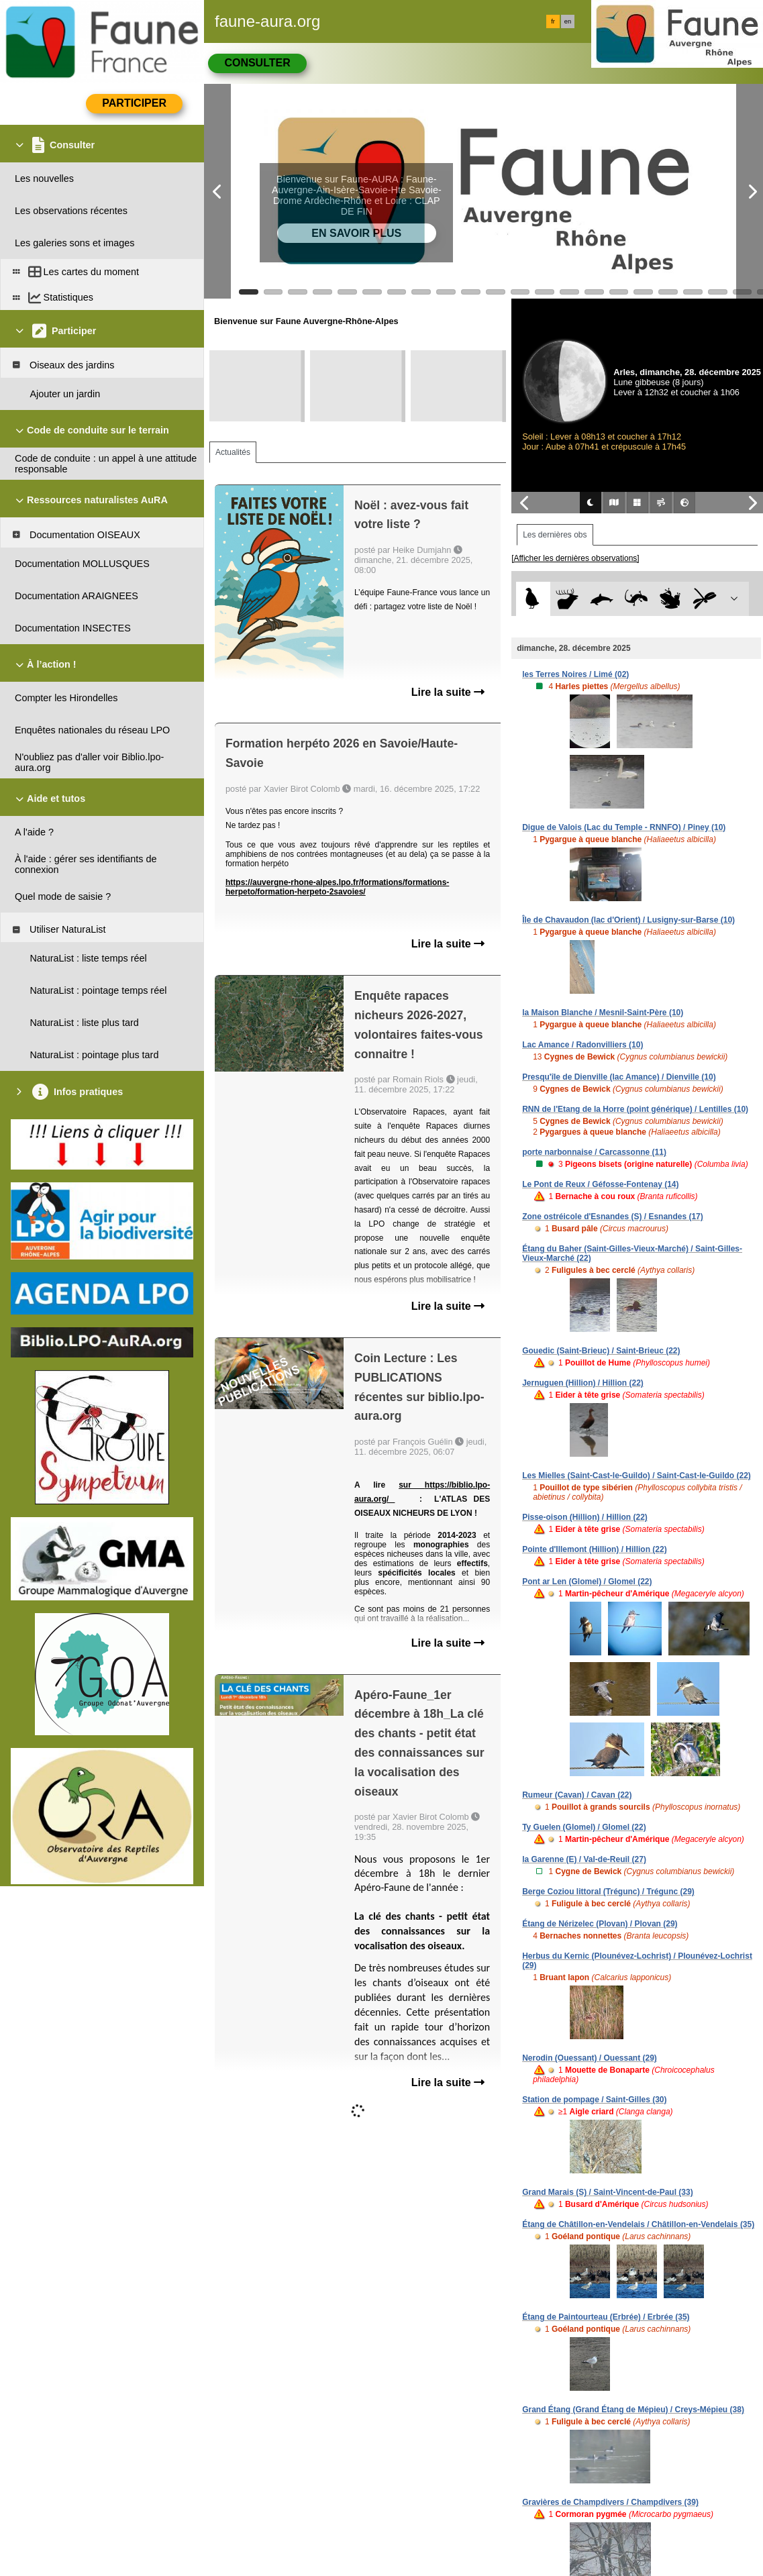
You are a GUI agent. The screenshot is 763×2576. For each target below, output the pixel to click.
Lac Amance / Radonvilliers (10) (582, 1044)
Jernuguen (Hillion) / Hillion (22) (583, 1383)
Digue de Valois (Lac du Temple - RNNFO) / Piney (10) (623, 827)
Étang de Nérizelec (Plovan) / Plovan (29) (599, 1923)
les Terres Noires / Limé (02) (575, 674)
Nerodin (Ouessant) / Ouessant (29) (589, 2058)
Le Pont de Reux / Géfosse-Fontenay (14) (600, 1184)
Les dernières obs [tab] (555, 534)
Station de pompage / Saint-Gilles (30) (594, 2099)
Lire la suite (448, 692)
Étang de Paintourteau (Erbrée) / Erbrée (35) (605, 2317)
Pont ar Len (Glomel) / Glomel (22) (587, 1581)
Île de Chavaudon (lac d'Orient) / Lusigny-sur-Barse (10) (628, 920)
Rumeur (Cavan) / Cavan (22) (576, 1795)
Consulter (257, 62)
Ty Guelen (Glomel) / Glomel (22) (584, 1827)
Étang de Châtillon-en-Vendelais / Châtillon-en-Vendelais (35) (638, 2224)
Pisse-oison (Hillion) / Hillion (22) (585, 1517)
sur (412, 1485)
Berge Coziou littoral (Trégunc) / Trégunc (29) (608, 1891)
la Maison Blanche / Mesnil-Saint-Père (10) (602, 1012)
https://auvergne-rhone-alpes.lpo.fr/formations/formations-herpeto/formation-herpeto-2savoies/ (337, 887)
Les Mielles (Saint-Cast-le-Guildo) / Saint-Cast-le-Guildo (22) (636, 1475)
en (567, 21)
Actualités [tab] (232, 452)
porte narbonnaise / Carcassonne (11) (594, 1152)
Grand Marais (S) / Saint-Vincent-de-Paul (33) (607, 2192)
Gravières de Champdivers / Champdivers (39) (610, 2502)
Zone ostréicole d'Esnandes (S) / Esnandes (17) (612, 1216)
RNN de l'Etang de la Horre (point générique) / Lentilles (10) (635, 1109)
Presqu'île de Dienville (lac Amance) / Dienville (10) (619, 1077)
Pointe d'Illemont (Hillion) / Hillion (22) (594, 1549)
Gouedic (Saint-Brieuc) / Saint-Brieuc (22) (601, 1350)
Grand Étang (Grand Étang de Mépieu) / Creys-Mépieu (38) (633, 2409)
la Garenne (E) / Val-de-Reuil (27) (584, 1859)
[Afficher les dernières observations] (575, 558)
